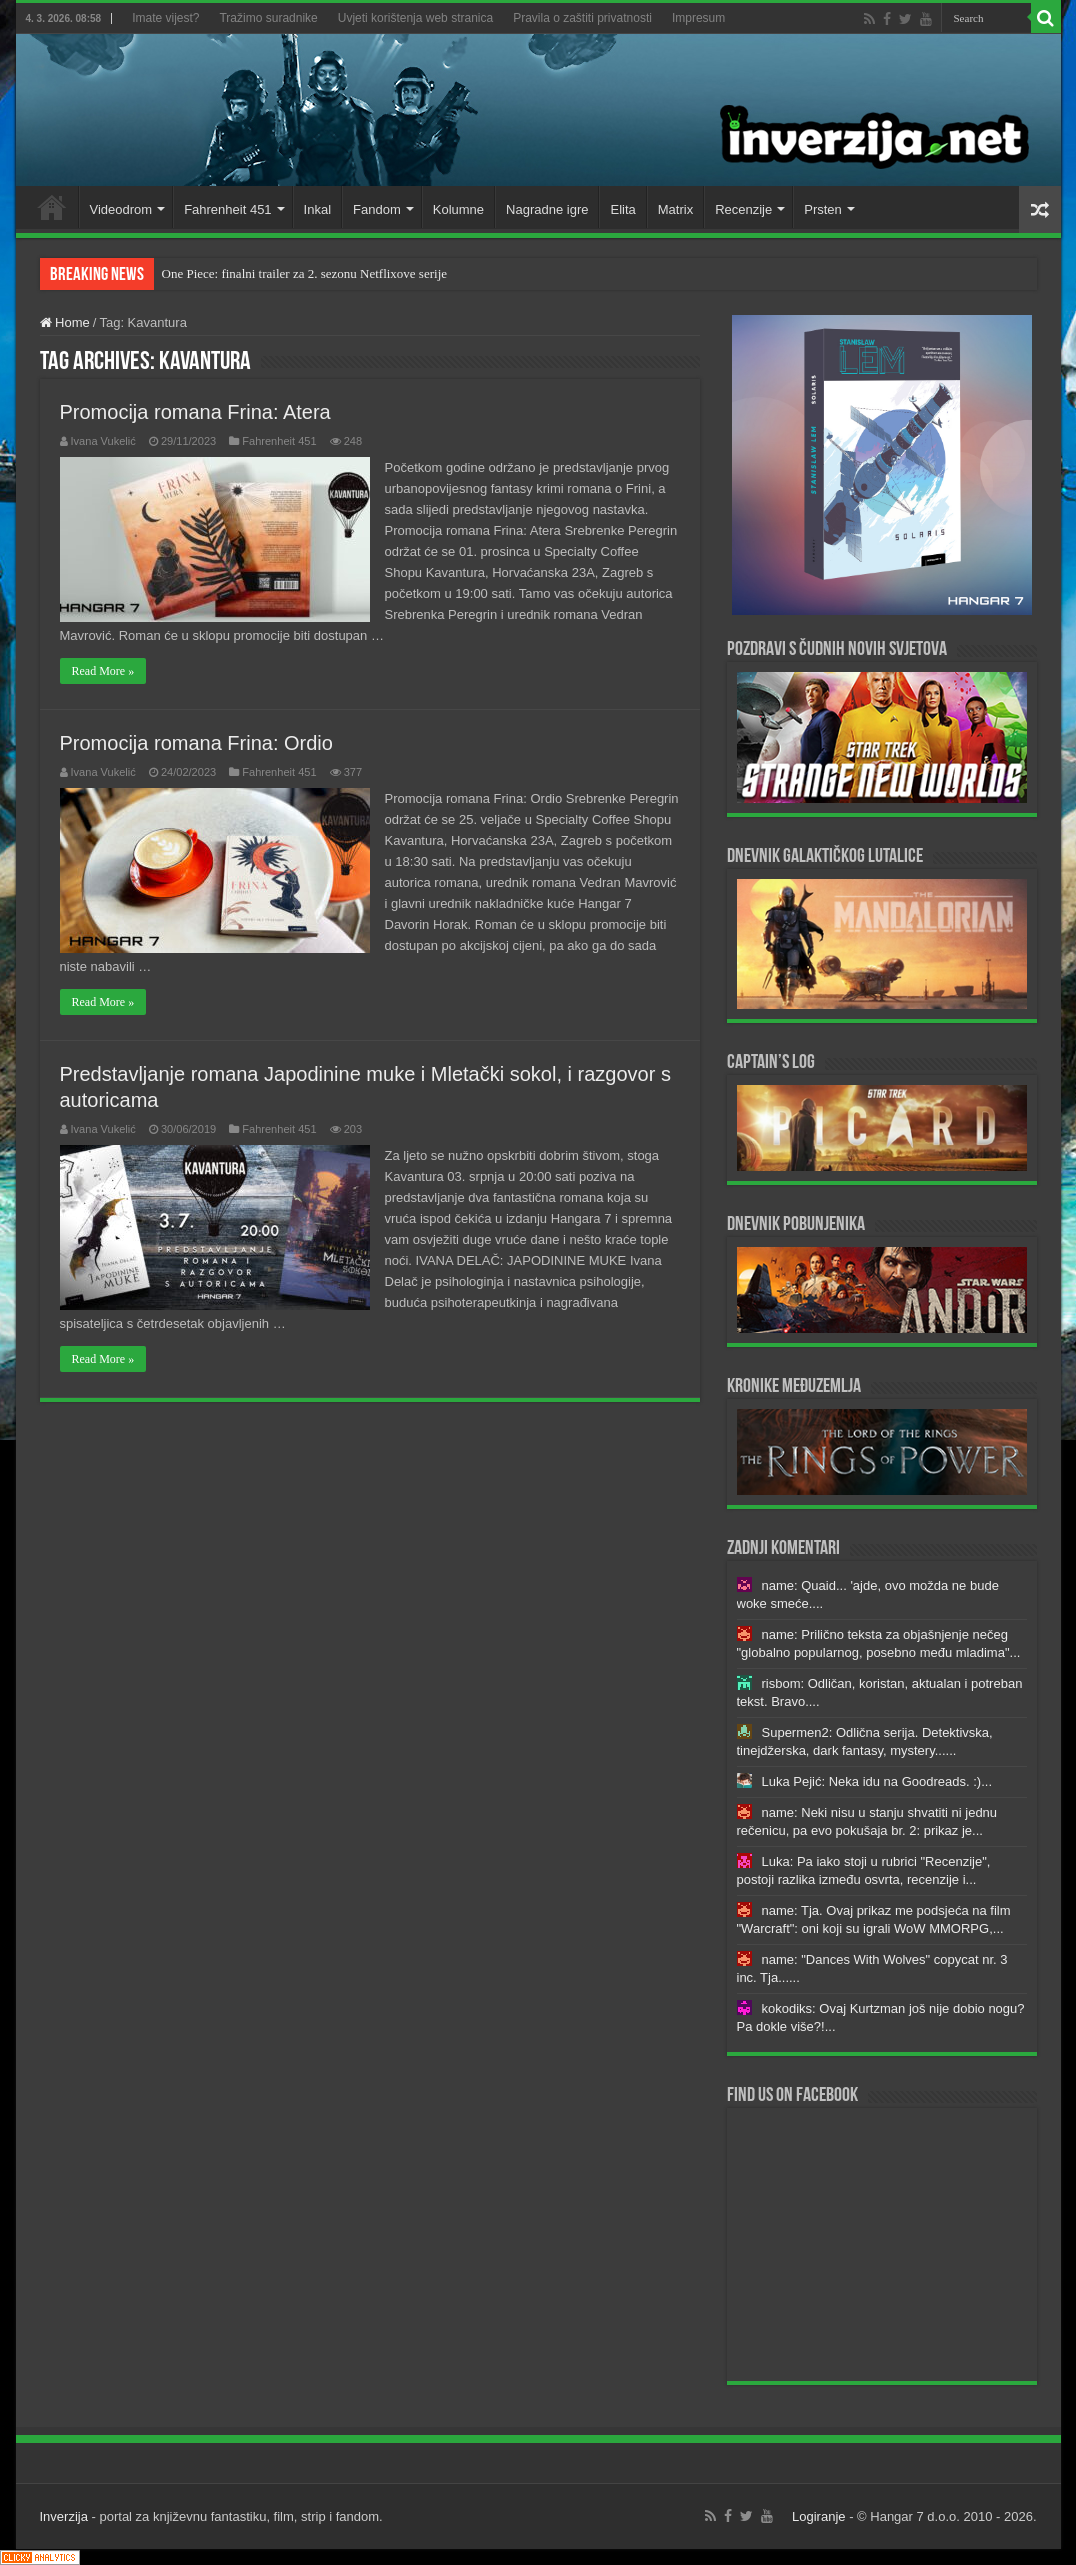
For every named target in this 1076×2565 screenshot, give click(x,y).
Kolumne (458, 209)
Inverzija (64, 2516)
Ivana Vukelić (103, 441)
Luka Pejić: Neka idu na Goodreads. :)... (877, 1781)
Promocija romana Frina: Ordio (196, 743)
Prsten (823, 209)
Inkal (317, 209)
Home (52, 207)
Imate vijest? (165, 18)
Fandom (377, 209)
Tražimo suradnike (268, 18)
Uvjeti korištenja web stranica (415, 18)
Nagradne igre (547, 209)
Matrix (675, 209)
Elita (622, 209)
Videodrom (121, 209)
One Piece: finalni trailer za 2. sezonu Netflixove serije (305, 273)
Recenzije (743, 209)
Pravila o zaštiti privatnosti (582, 18)
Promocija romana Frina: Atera (195, 412)
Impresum (698, 18)
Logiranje (819, 2516)
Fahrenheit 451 (227, 209)
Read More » (103, 671)
